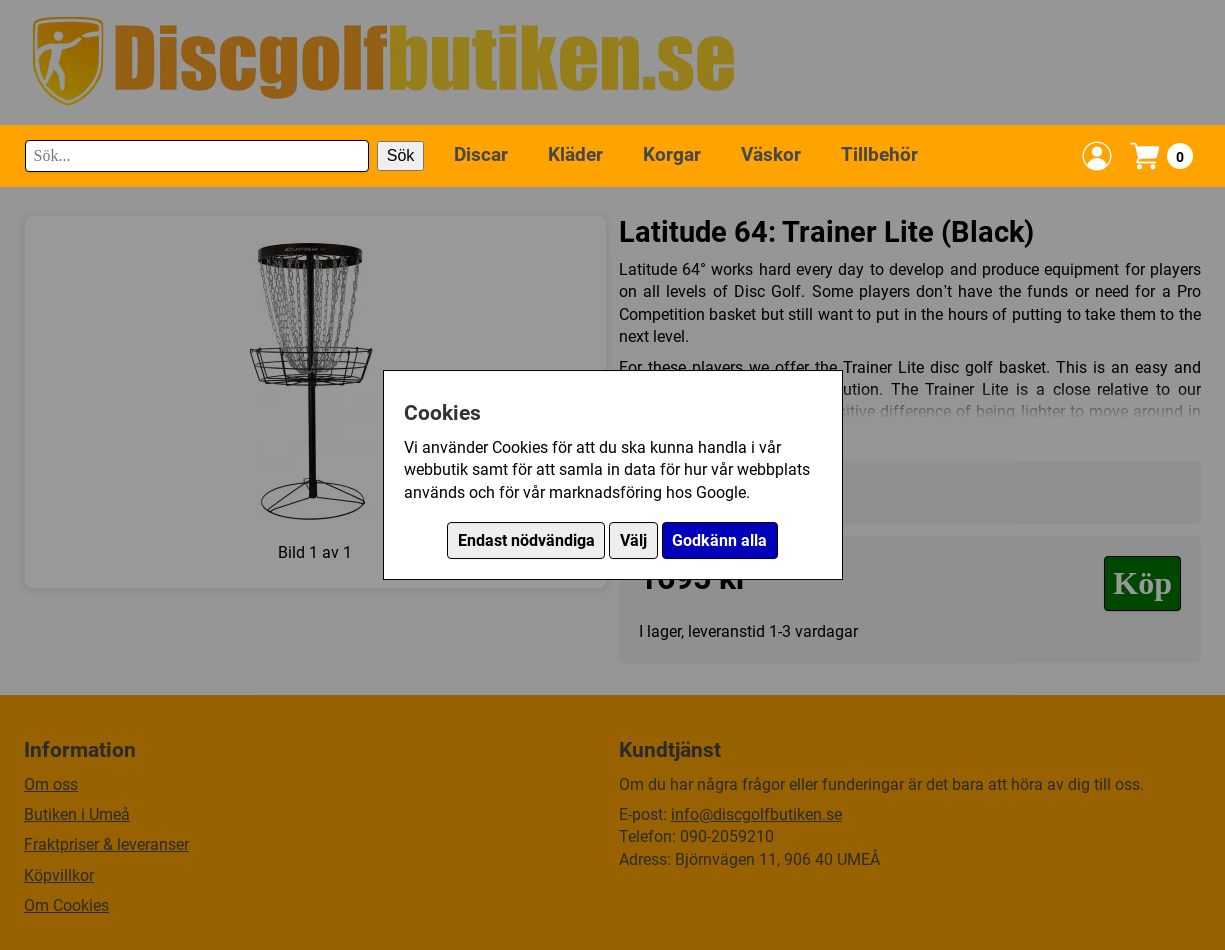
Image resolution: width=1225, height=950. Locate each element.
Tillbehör (879, 154)
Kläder (575, 154)
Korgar (672, 154)
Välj (633, 540)
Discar (481, 154)
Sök (401, 155)
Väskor (771, 154)
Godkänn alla (719, 540)
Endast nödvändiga (526, 540)
